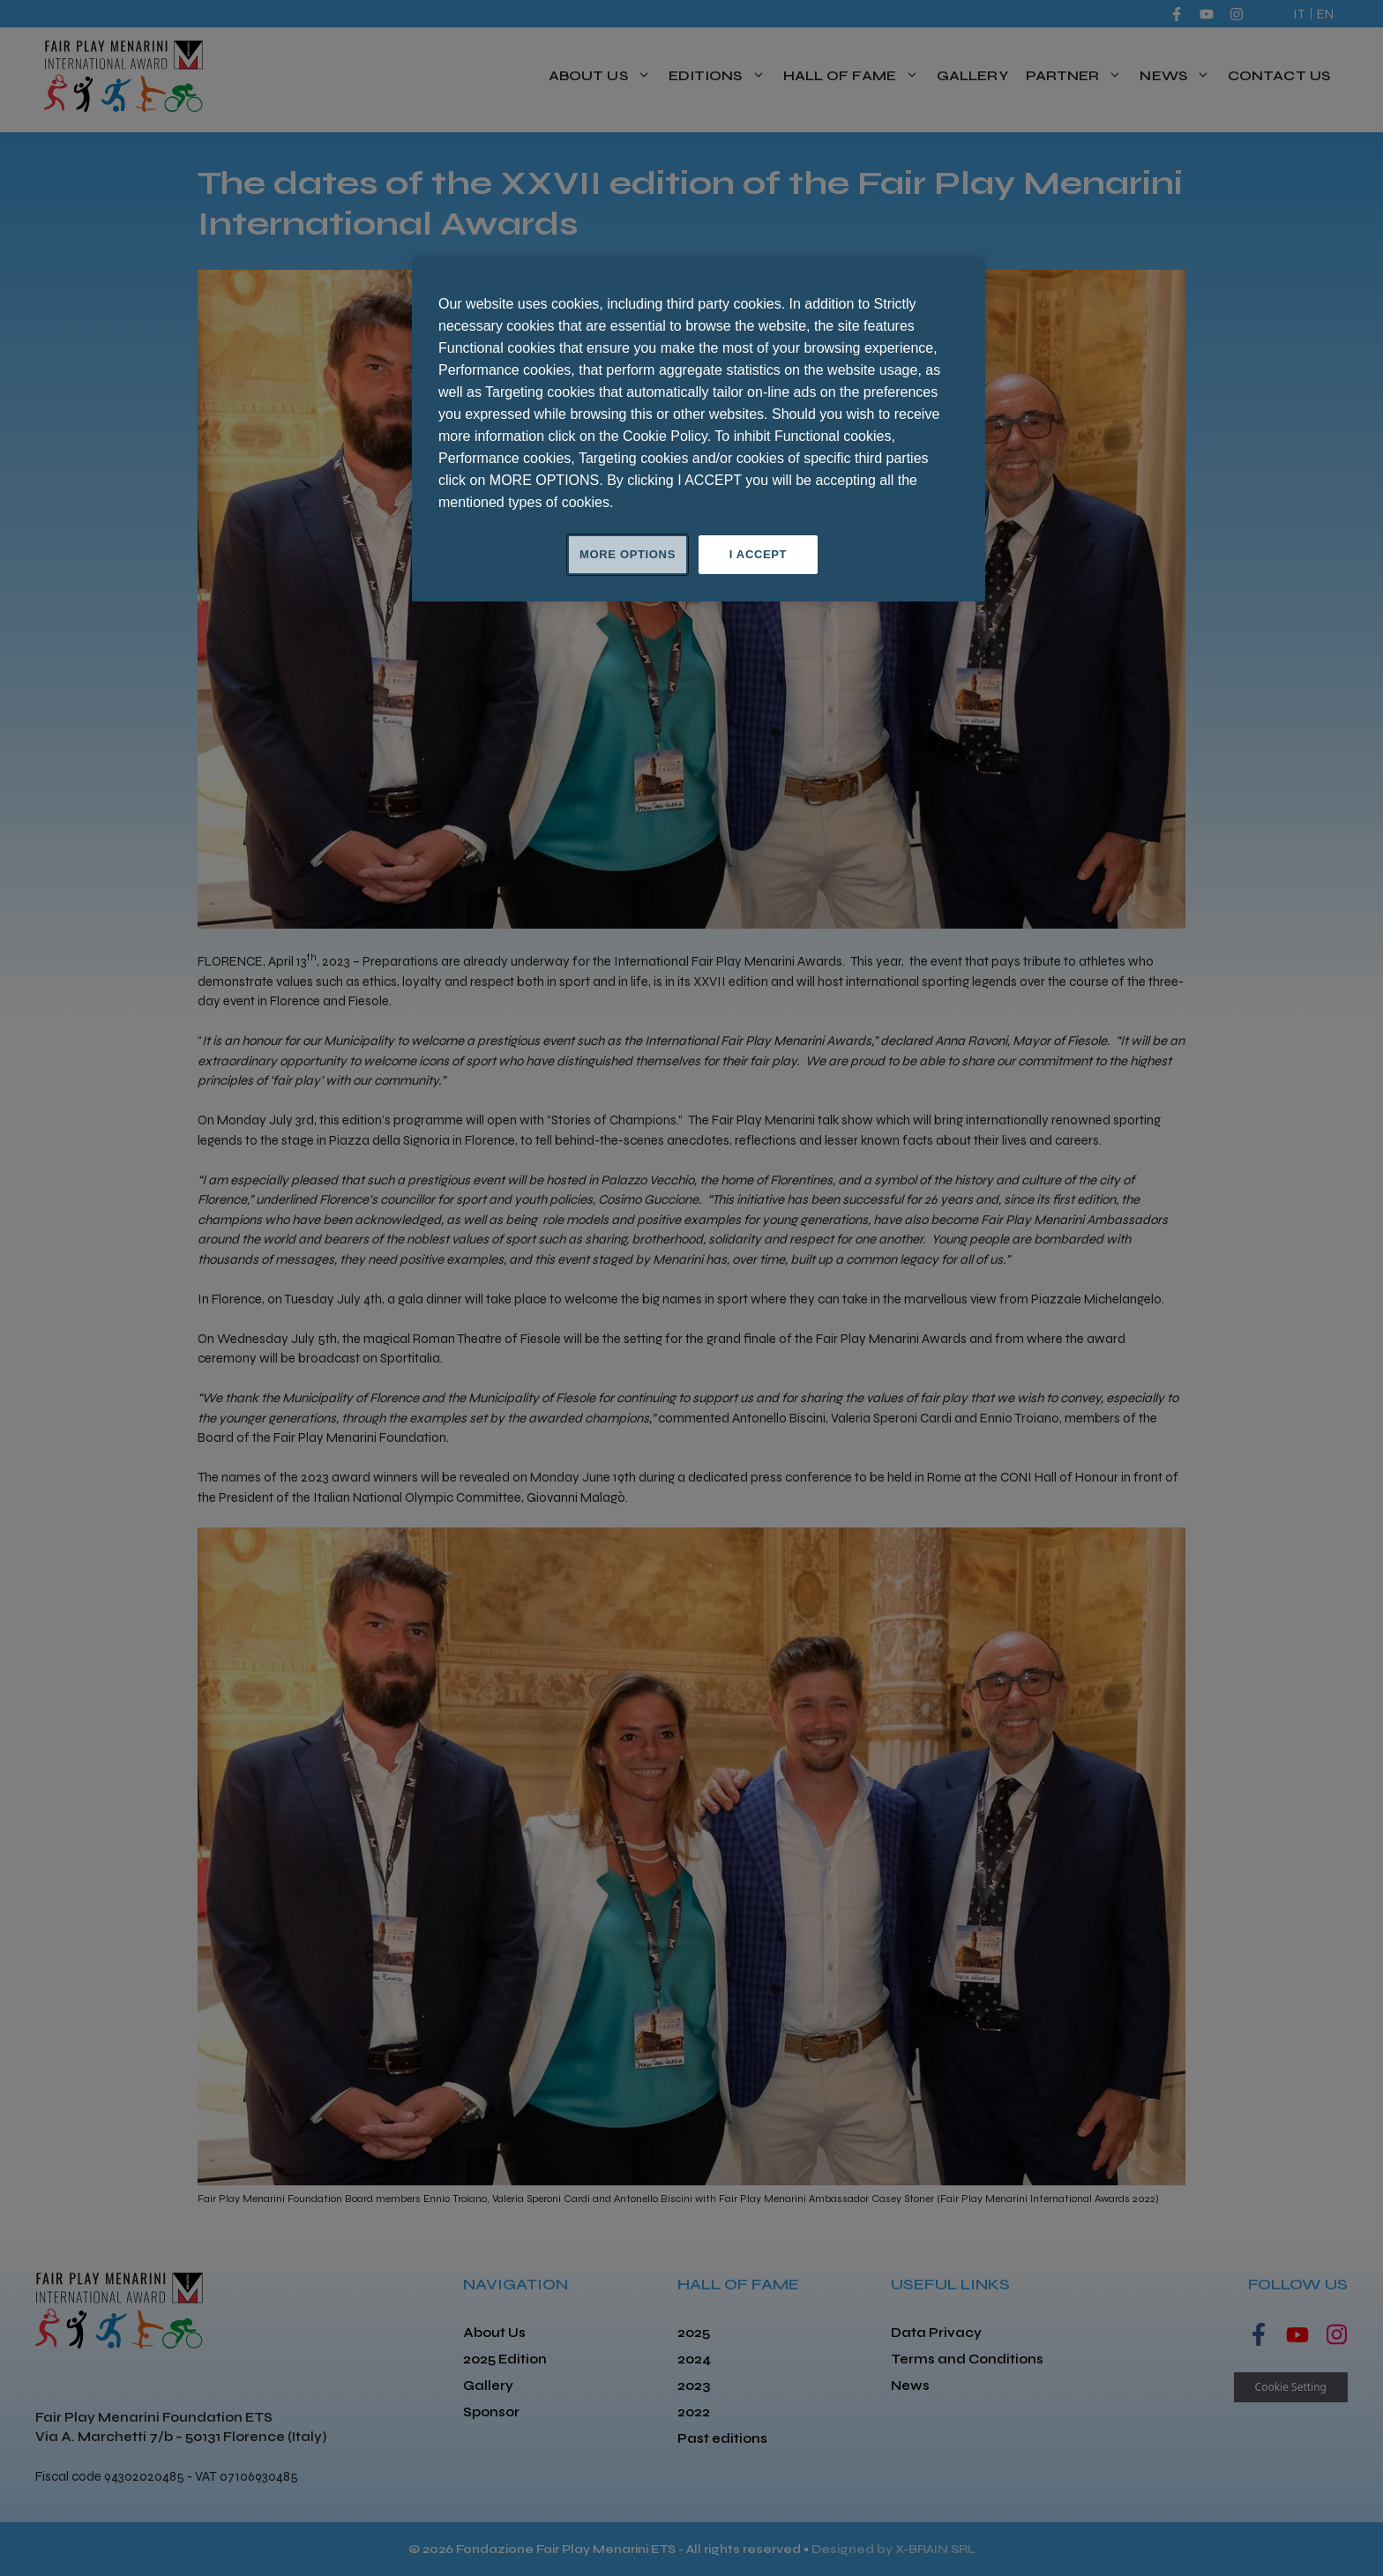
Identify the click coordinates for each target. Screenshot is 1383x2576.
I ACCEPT (758, 554)
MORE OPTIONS (627, 554)
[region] (698, 429)
